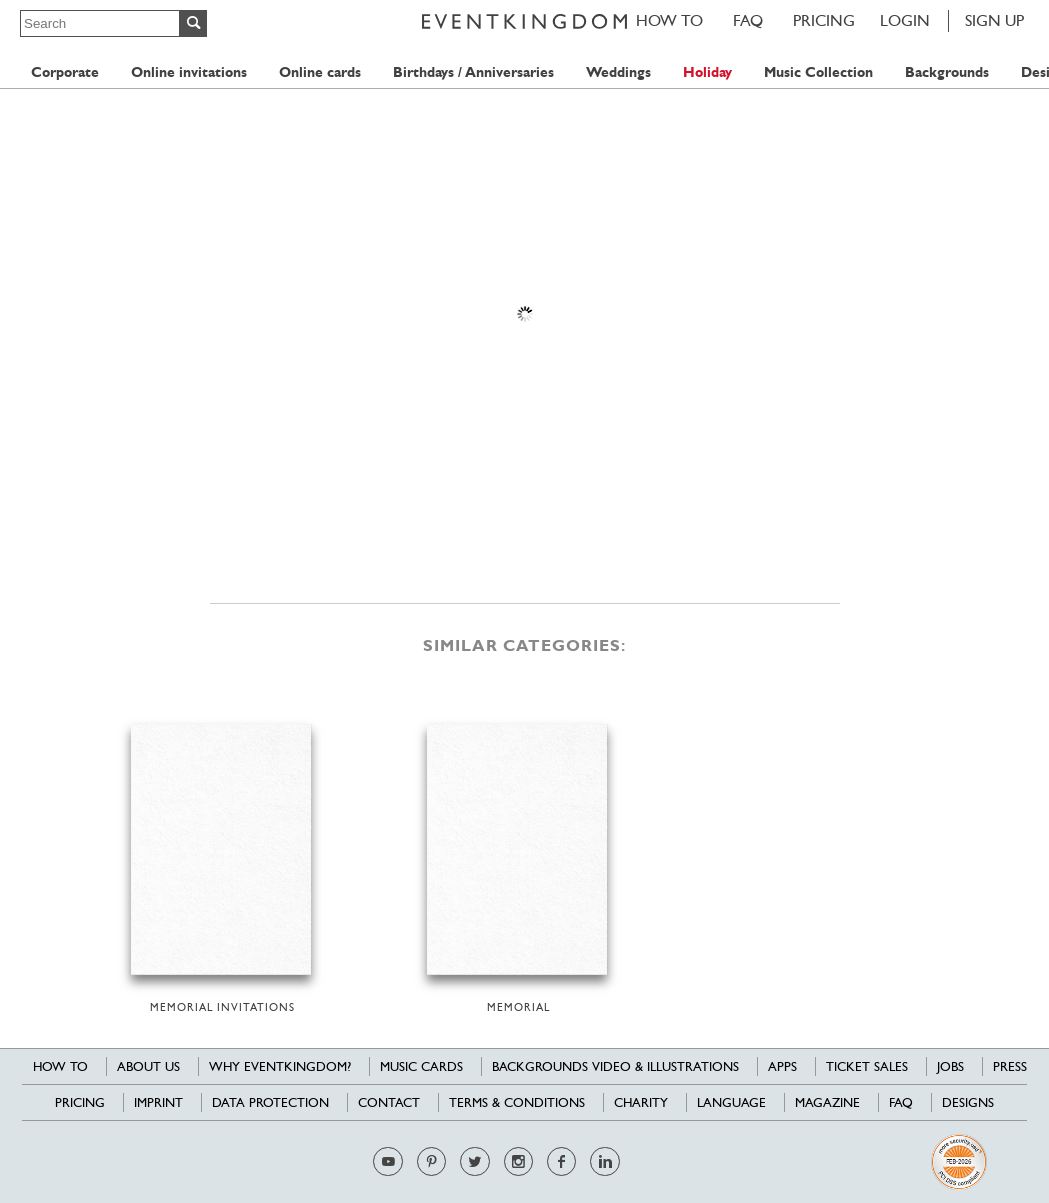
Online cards (320, 72)
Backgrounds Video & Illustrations (615, 1066)
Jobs (950, 1066)
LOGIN (905, 20)
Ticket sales (867, 1066)
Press (1010, 1066)
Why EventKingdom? (280, 1066)
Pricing (824, 20)
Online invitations (189, 72)
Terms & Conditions (517, 1102)
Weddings (618, 72)
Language (731, 1102)
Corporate (65, 72)
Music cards (421, 1066)
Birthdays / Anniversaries (473, 72)
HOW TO (669, 20)
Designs (968, 1102)
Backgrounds (947, 72)
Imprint (158, 1102)
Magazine (827, 1102)
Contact (389, 1102)
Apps (782, 1066)
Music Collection (818, 72)
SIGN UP (994, 20)
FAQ (748, 20)
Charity (641, 1102)
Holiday (707, 72)
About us (148, 1066)
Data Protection (270, 1102)
